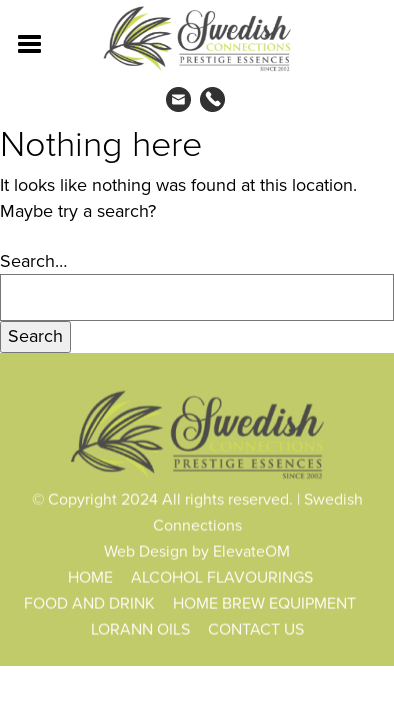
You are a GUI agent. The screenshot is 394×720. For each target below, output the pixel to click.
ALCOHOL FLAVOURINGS (222, 577)
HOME (90, 577)
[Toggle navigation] (30, 42)
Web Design (146, 551)
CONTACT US (256, 629)
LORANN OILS (140, 629)
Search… (33, 261)
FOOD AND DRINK (89, 603)
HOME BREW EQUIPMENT (264, 603)
